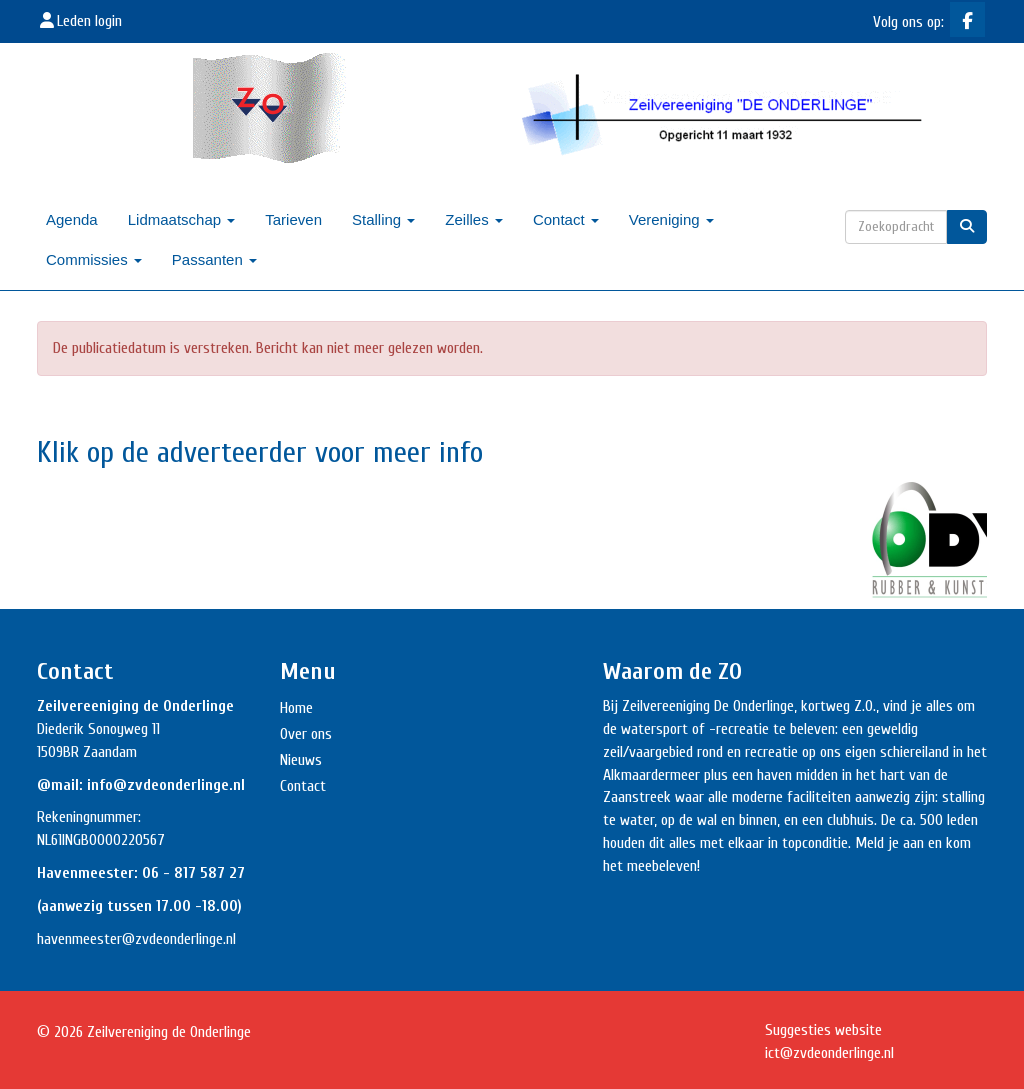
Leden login (79, 21)
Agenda (72, 219)
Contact (566, 219)
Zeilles (474, 219)
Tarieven (293, 219)
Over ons (306, 734)
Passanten (214, 259)
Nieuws (301, 760)
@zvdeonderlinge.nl (179, 939)
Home (296, 708)
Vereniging (671, 219)
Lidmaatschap (182, 219)
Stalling (383, 219)
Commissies (94, 259)
